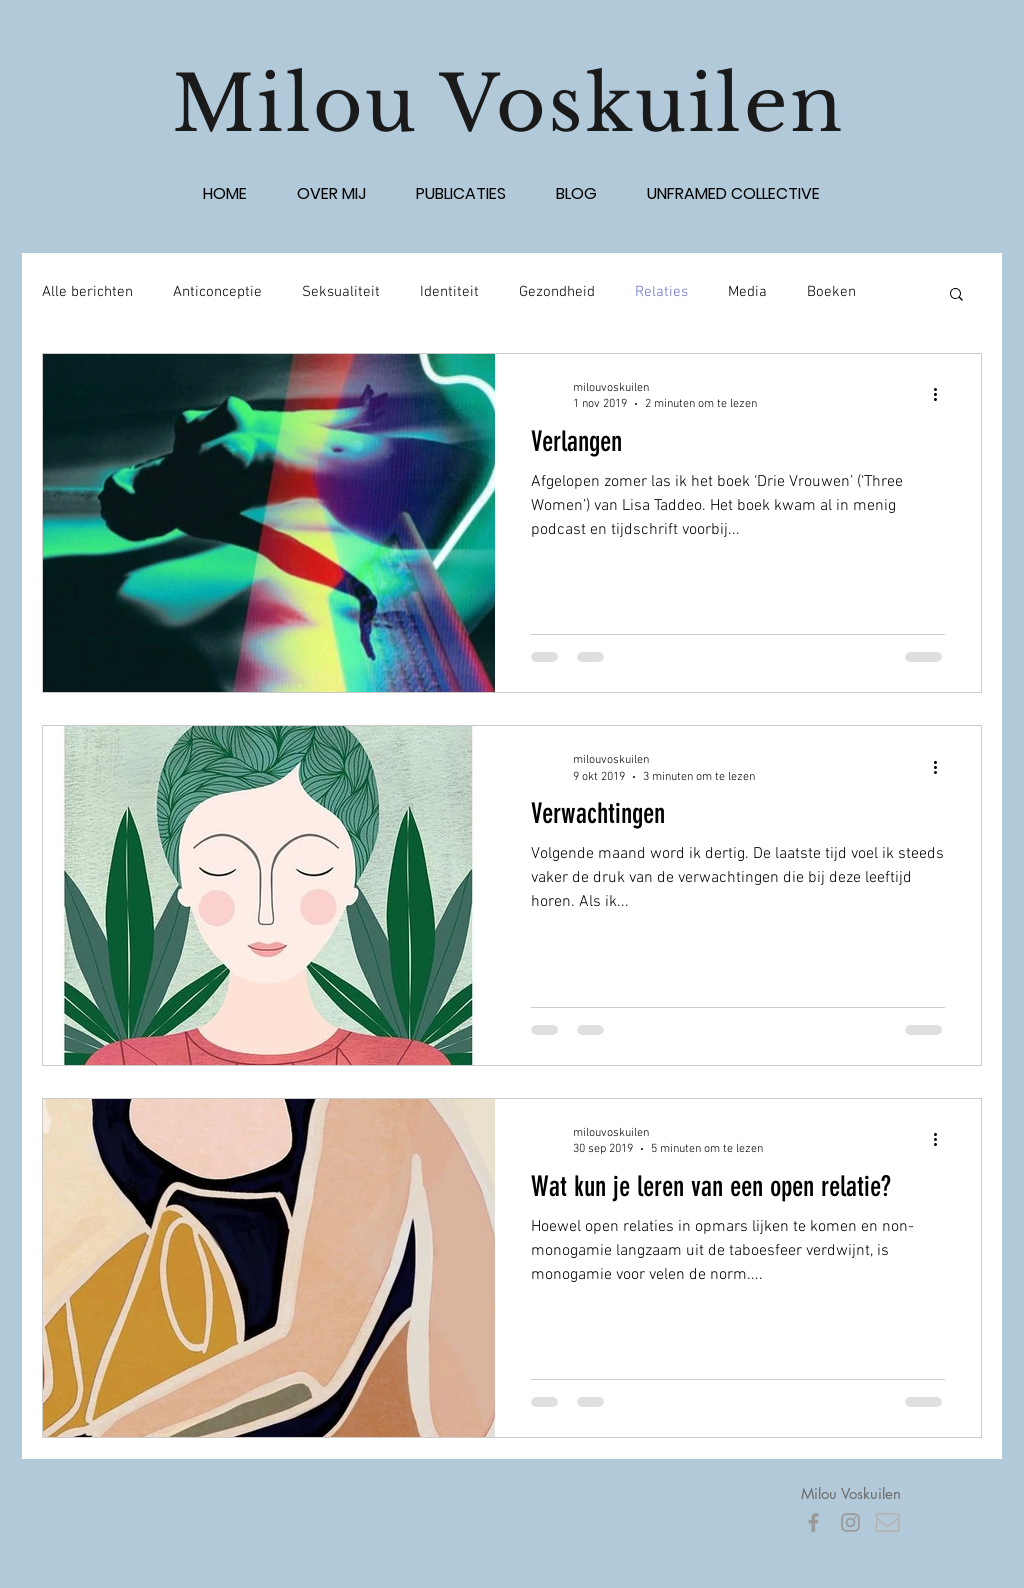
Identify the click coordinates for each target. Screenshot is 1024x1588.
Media (747, 292)
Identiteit (449, 292)
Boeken (831, 292)
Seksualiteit (341, 292)
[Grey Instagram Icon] (850, 1522)
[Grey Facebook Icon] (813, 1522)
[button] (956, 295)
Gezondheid (557, 292)
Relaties (661, 292)
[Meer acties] (942, 395)
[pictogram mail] (887, 1522)
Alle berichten (87, 292)
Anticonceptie (217, 292)
